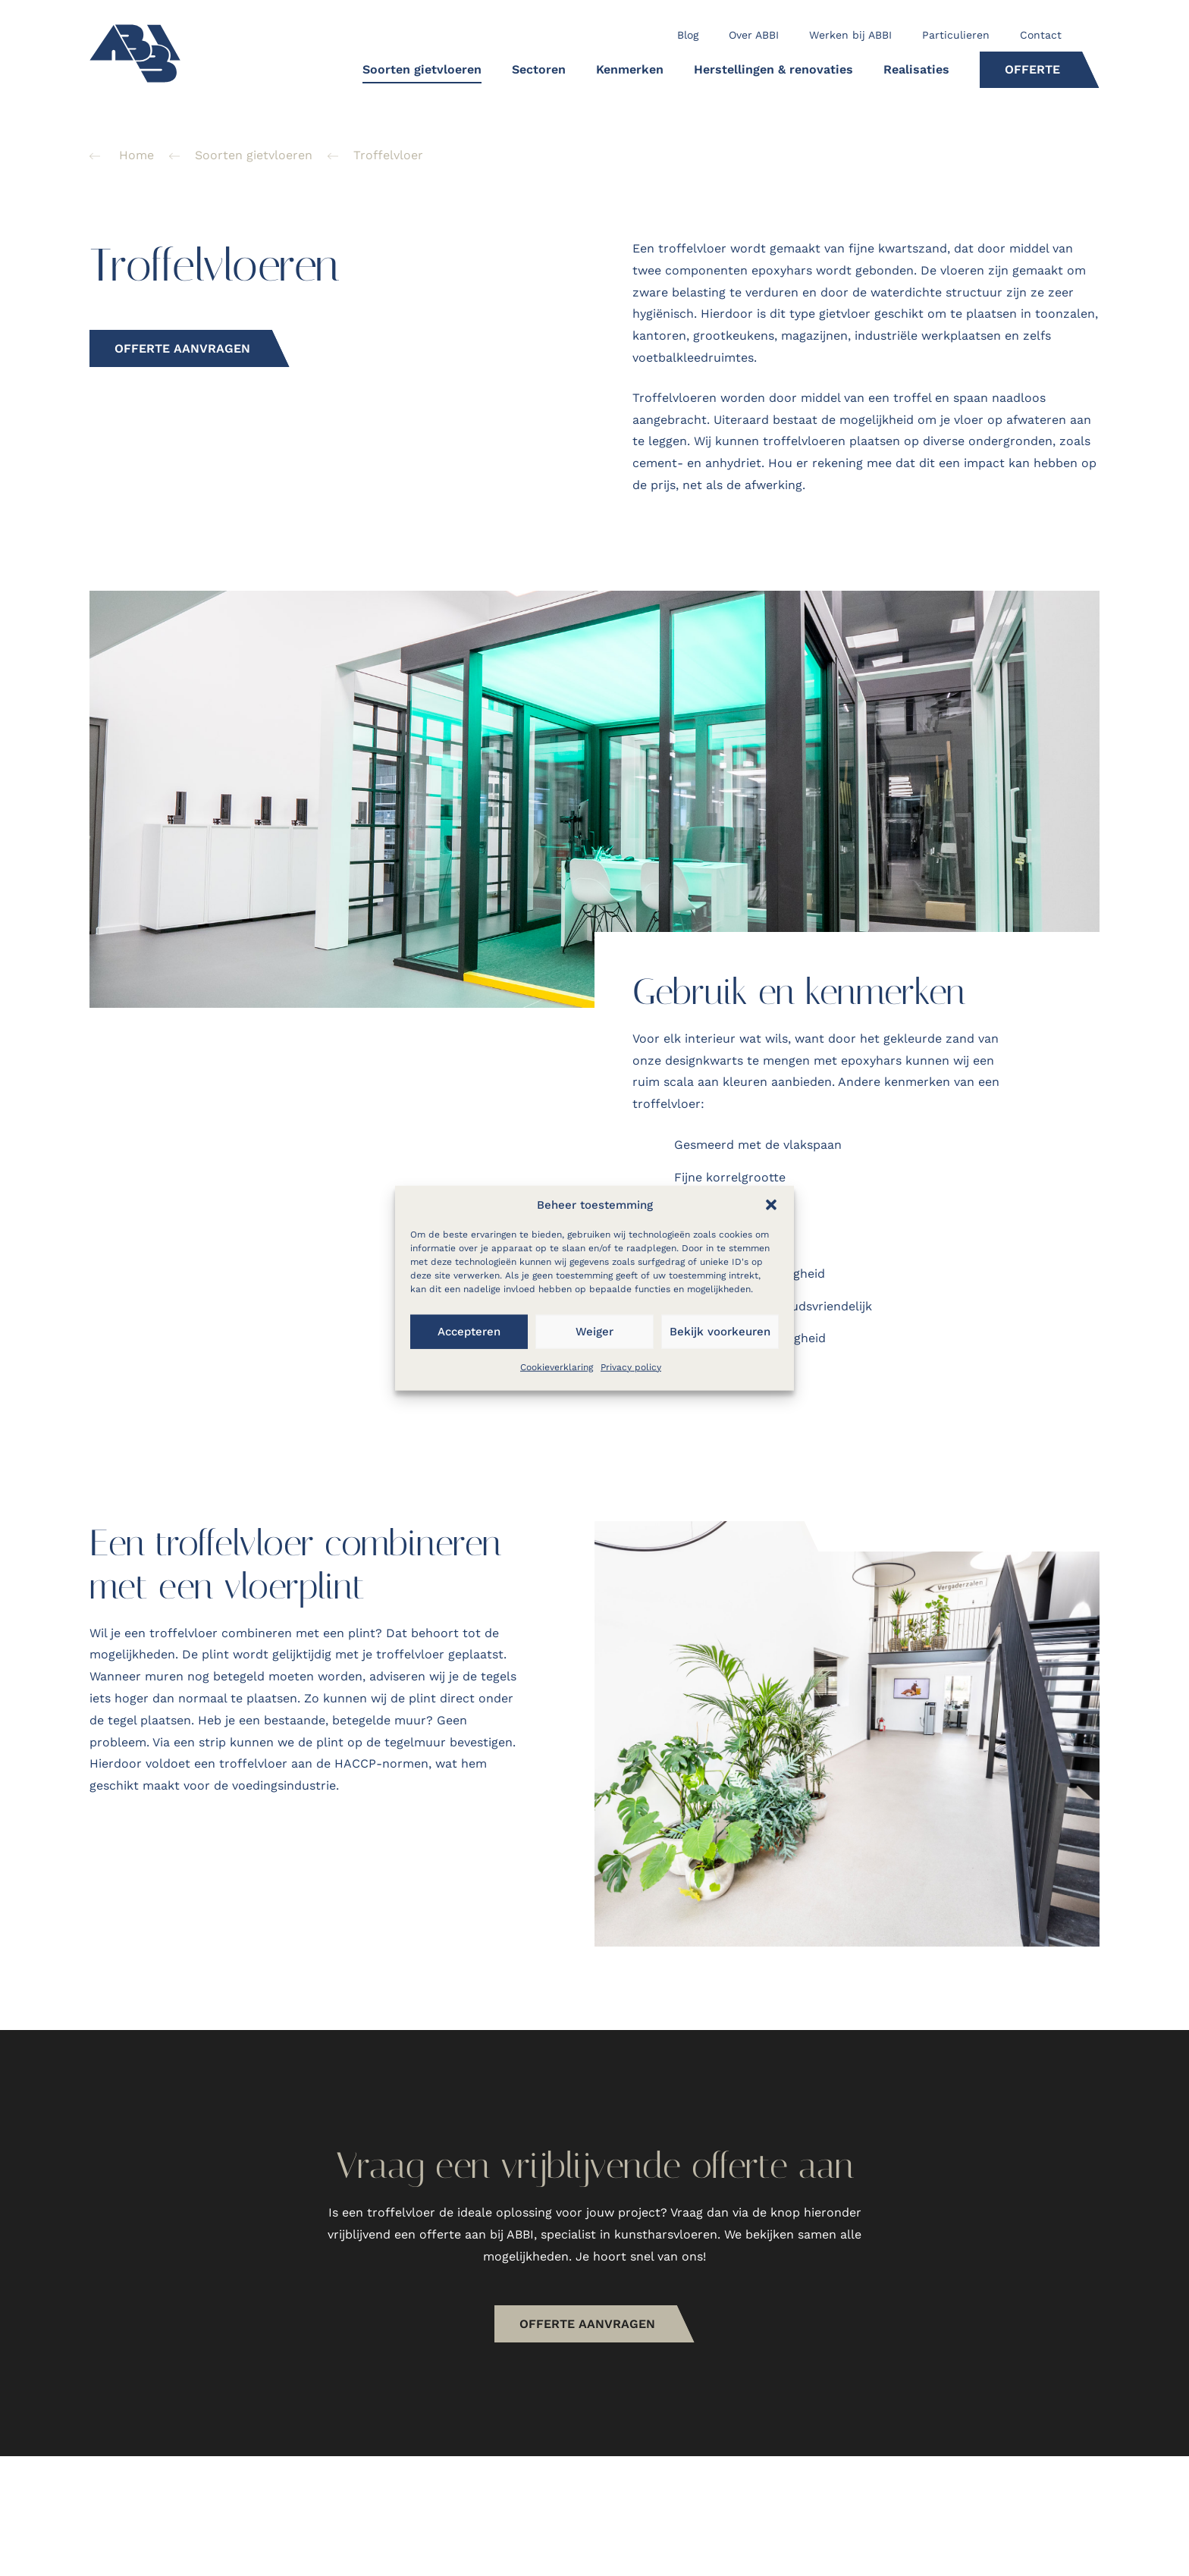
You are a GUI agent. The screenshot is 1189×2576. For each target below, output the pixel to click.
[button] (771, 1204)
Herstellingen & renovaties (773, 69)
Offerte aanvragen (182, 348)
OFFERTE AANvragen (605, 2343)
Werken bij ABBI (850, 35)
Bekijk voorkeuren (720, 1331)
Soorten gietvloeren (422, 69)
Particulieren (956, 35)
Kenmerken (630, 69)
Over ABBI (754, 35)
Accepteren (469, 1331)
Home (136, 155)
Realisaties (916, 69)
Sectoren (539, 69)
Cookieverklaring (556, 1366)
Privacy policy (631, 1366)
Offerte (1032, 69)
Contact (1041, 35)
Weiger (594, 1331)
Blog (687, 35)
